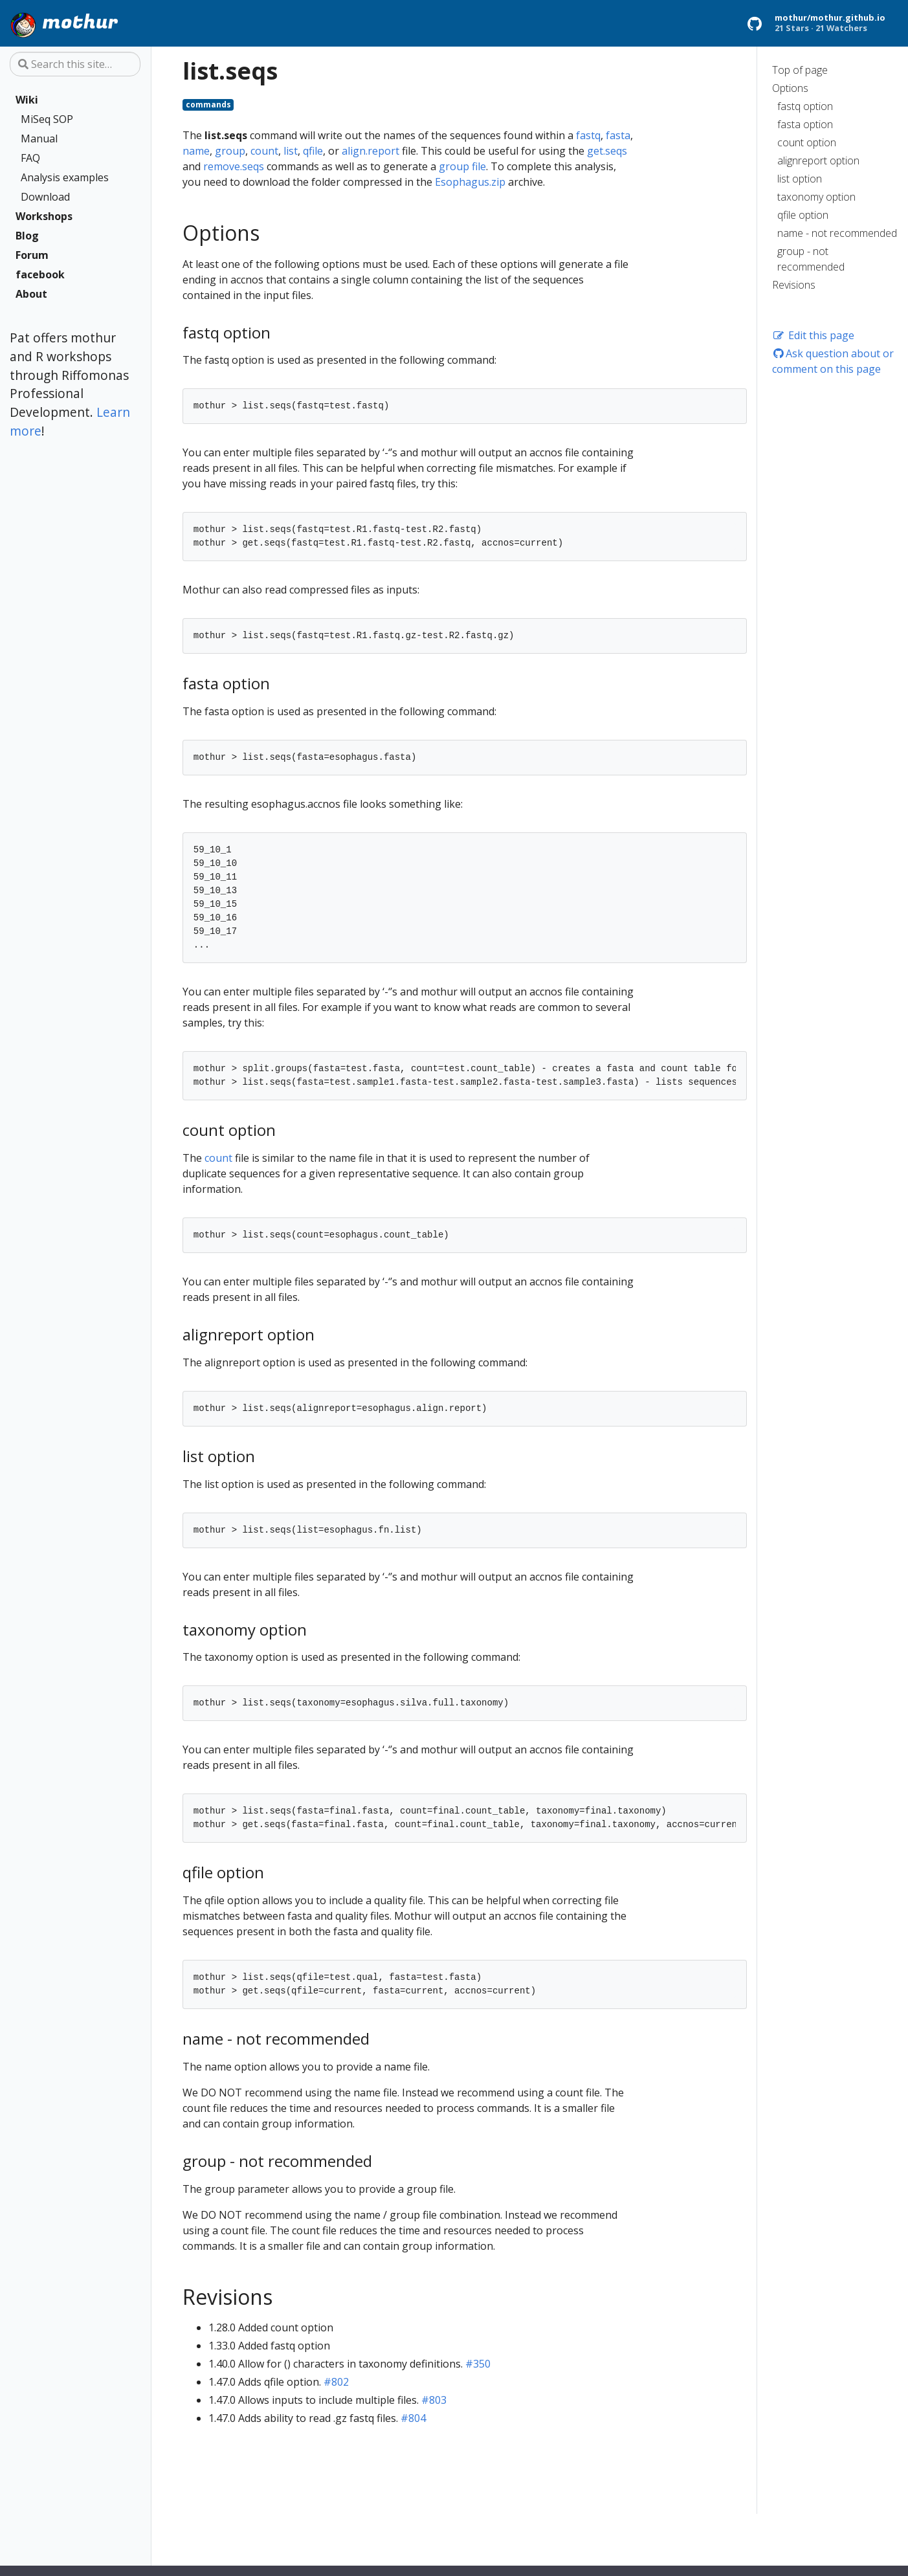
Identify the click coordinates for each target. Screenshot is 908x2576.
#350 (478, 2364)
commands (208, 104)
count (264, 151)
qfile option (802, 215)
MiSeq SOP (47, 119)
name (196, 151)
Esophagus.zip (470, 182)
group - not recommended (811, 259)
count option (806, 142)
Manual (39, 138)
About (31, 294)
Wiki (27, 100)
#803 (434, 2400)
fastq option (805, 106)
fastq (588, 135)
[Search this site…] (75, 64)
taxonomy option (816, 197)
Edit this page (813, 335)
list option (799, 179)
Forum (32, 255)
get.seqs (607, 151)
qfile (313, 151)
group (230, 151)
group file (462, 166)
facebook (40, 274)
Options (790, 88)
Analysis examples (65, 177)
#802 (336, 2382)
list (290, 151)
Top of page (800, 70)
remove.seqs (233, 166)
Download (45, 197)
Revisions (793, 285)
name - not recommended (837, 233)
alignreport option (818, 160)
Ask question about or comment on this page (833, 361)
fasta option (805, 124)
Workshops (44, 216)
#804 (413, 2418)
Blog (27, 235)
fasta (618, 135)
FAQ (30, 158)
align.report (370, 151)
